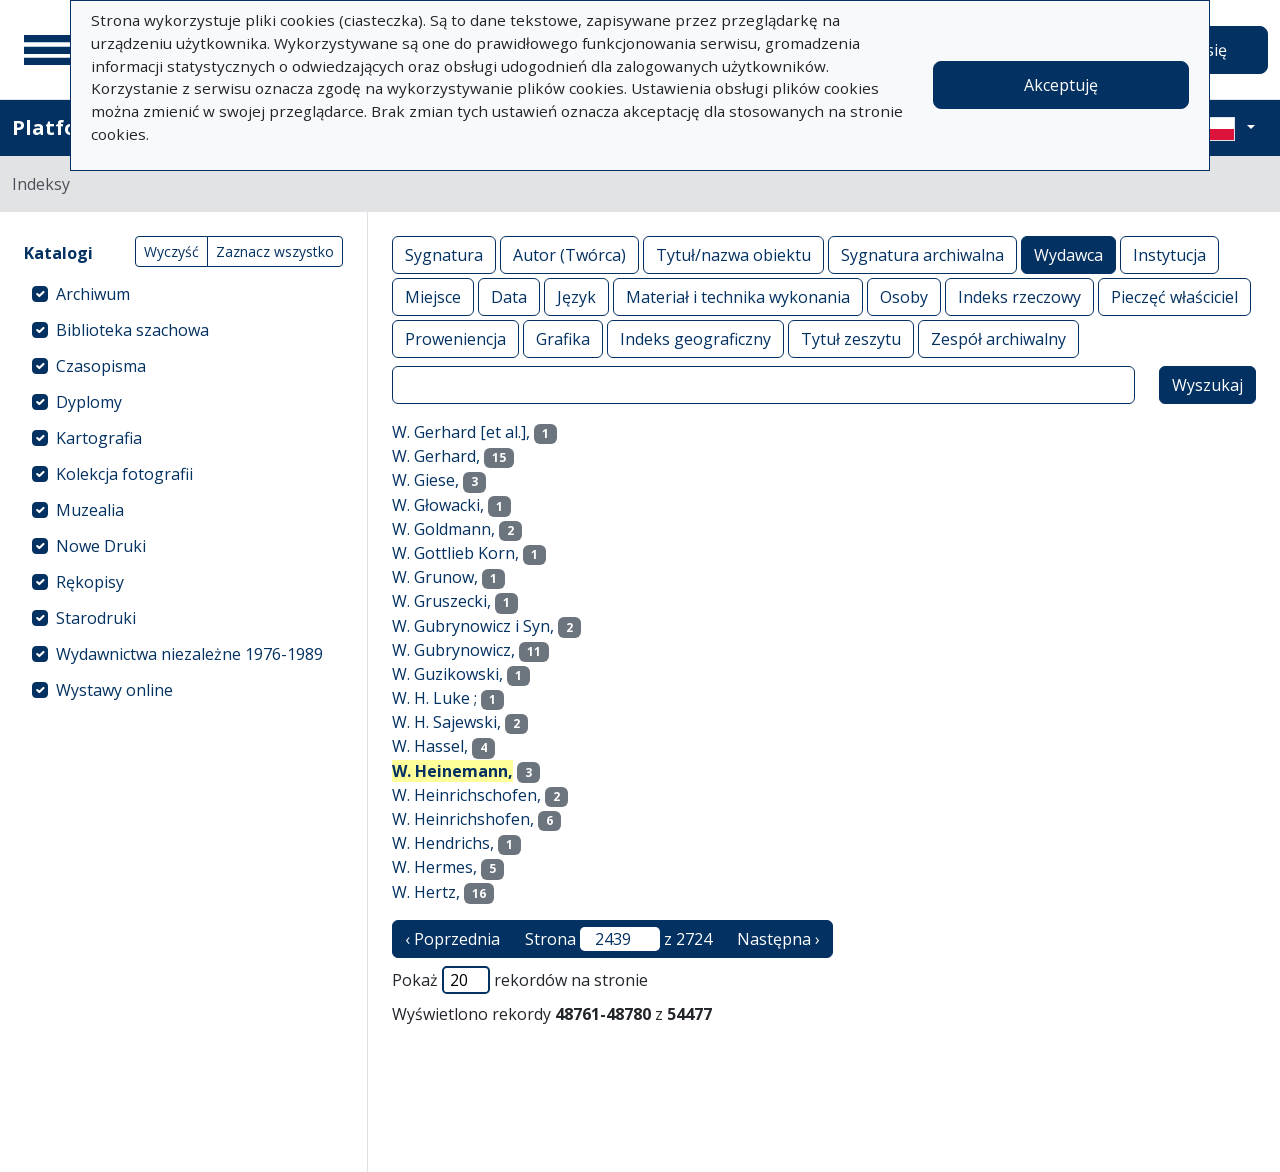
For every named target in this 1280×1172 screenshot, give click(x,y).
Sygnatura (444, 254)
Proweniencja (455, 338)
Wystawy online (114, 690)
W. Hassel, (430, 746)
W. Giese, (425, 480)
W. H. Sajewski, (446, 722)
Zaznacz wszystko (275, 251)
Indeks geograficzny (695, 338)
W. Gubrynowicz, (453, 650)
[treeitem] (183, 294)
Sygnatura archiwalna (922, 254)
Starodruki (96, 618)
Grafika (563, 338)
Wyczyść (171, 251)
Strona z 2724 (618, 939)
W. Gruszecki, (441, 601)
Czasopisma (101, 366)
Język (576, 296)
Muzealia (90, 510)
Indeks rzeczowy (1019, 296)
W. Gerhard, (436, 456)
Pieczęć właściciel (1174, 296)
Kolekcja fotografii (124, 474)
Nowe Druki (101, 546)
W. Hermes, (434, 867)
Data (509, 296)
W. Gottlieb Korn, (455, 553)
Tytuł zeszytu (851, 338)
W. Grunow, (435, 577)
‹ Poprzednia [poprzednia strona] (452, 939)
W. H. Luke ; (434, 698)
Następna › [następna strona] (778, 939)
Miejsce (433, 296)
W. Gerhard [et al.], (461, 432)
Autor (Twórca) (569, 254)
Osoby (904, 296)
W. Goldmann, (443, 529)
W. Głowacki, (438, 505)
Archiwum (93, 294)
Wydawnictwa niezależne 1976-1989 (189, 654)
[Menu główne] (49, 50)
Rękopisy (90, 582)
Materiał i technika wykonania (738, 296)
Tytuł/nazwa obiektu (733, 254)
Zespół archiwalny (998, 338)
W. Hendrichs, (443, 843)
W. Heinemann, (452, 771)
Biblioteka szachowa (132, 330)
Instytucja (1169, 254)
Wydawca (1068, 254)
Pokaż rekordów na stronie (520, 980)
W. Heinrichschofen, (466, 795)
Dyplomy (89, 402)
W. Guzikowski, (447, 674)
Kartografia (99, 438)
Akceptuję (1061, 85)
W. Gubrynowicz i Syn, (473, 626)
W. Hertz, (426, 892)
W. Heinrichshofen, (463, 819)
